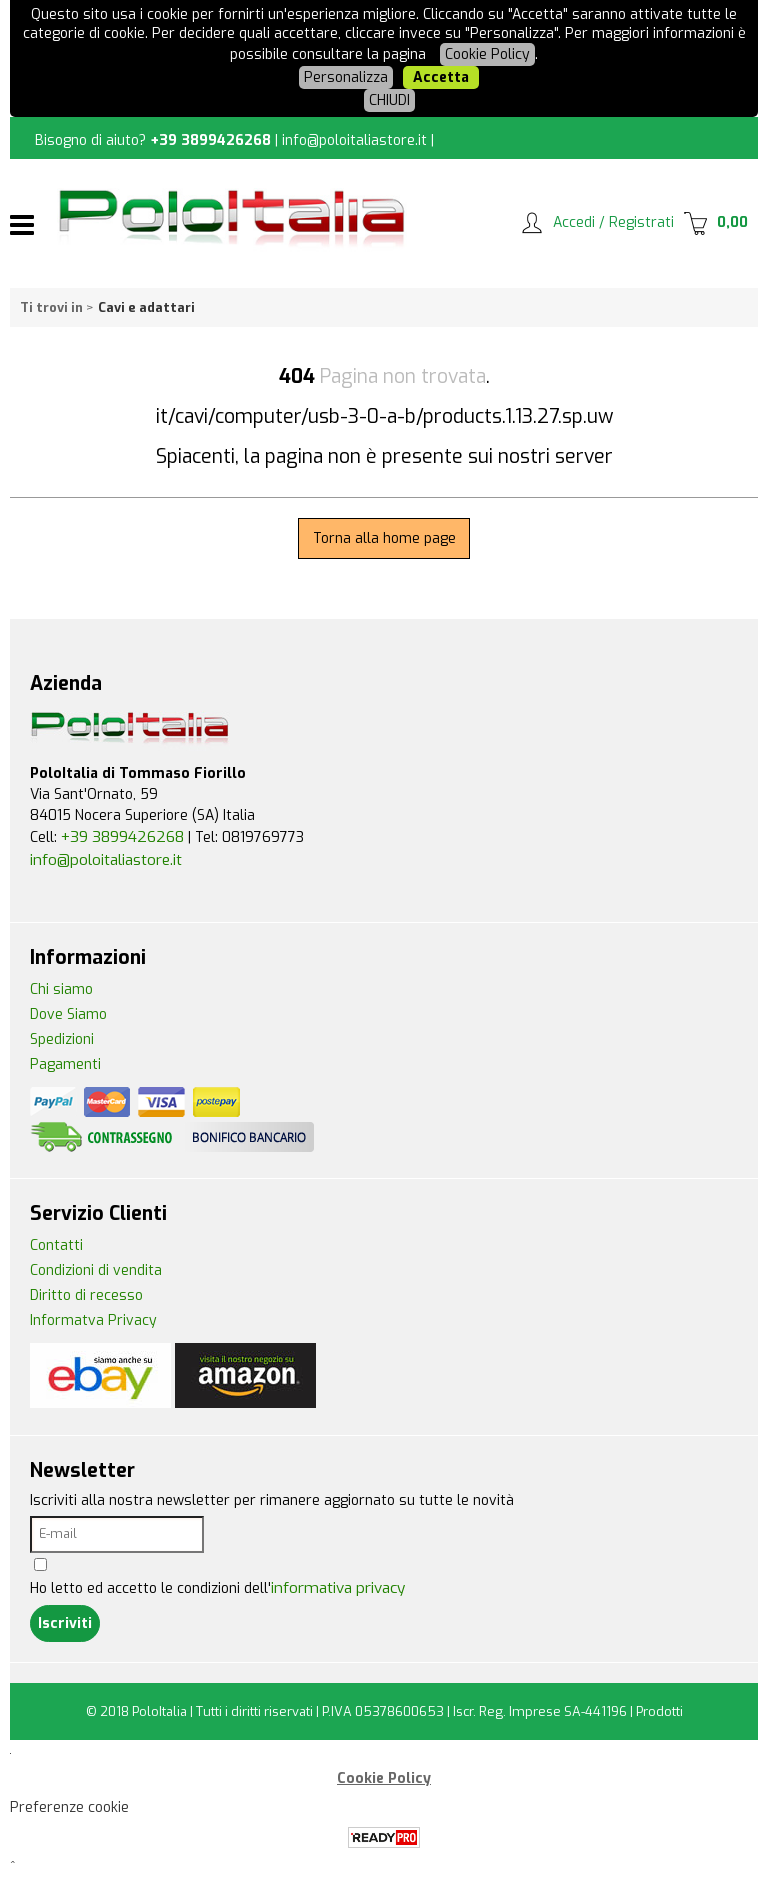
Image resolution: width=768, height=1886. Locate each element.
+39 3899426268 (210, 140)
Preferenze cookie (69, 1807)
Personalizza (346, 77)
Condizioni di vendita (96, 1270)
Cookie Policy (487, 54)
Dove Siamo (68, 1014)
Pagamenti (65, 1064)
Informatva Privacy (93, 1320)
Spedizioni (62, 1039)
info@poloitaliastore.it (354, 140)
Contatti (56, 1245)
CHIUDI (389, 100)
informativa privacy (338, 1588)
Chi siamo (61, 989)
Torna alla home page (384, 538)
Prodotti (659, 1711)
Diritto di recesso (86, 1295)
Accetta (441, 77)
